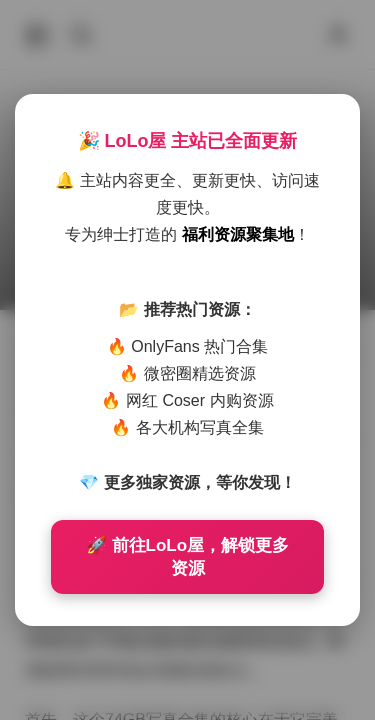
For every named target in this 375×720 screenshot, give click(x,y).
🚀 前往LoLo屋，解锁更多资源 (187, 557)
